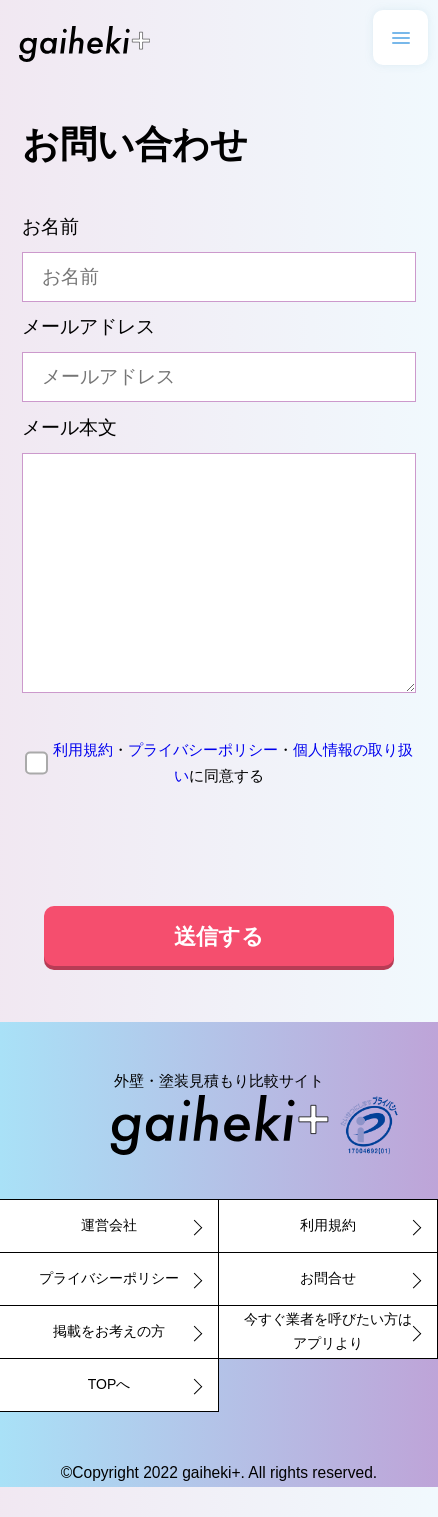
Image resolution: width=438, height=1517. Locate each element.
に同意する (219, 792)
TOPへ (109, 1414)
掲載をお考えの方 (109, 1361)
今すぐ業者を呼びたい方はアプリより (328, 1361)
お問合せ (328, 1308)
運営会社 (109, 1255)
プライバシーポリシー (203, 779)
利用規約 (83, 779)
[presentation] (219, 878)
